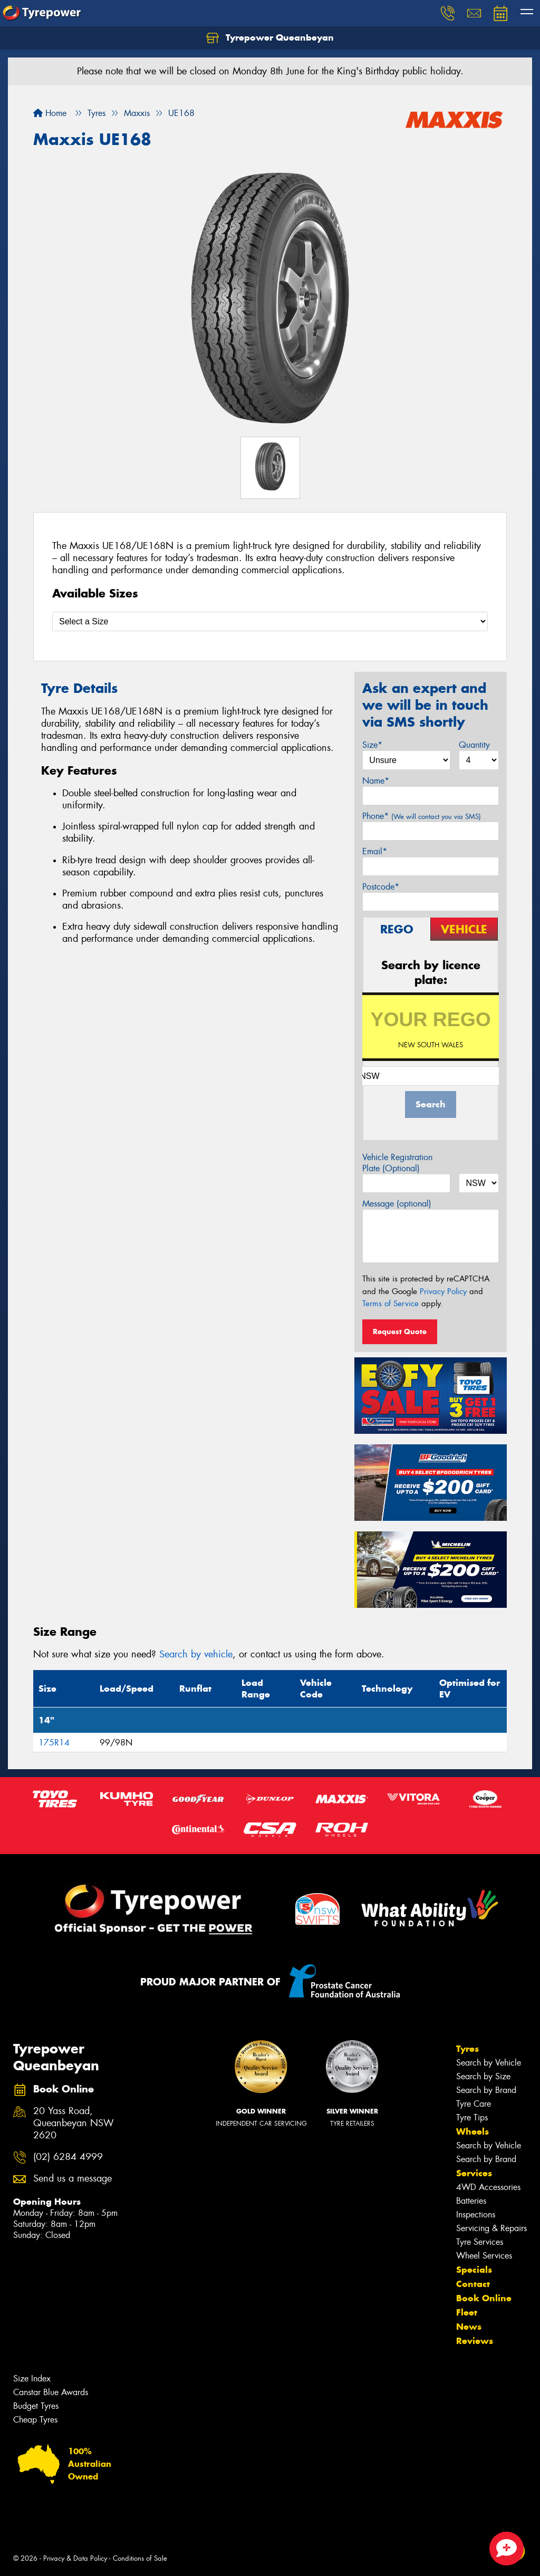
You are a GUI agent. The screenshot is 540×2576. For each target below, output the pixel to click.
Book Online (484, 2298)
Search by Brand (486, 2090)
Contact (473, 2284)
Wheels (472, 2131)
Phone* (421, 816)
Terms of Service (390, 1303)
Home (49, 113)
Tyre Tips (472, 2117)
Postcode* (380, 886)
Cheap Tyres (35, 2419)
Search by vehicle (196, 1654)
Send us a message (72, 2179)
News (468, 2326)
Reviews (474, 2341)
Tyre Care (473, 2103)
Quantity (474, 744)
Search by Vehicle (488, 2062)
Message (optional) (396, 1203)
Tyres (467, 2048)
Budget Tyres (36, 2405)
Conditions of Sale (140, 2558)
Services (474, 2173)
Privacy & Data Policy (75, 2558)
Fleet (466, 2312)
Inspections (475, 2214)
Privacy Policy (443, 1291)
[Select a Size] (270, 621)
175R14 (54, 1742)
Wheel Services (484, 2255)
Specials (474, 2269)
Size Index (32, 2378)
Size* (372, 744)
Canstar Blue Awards (50, 2392)
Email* (374, 851)
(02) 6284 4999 (68, 2157)
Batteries (471, 2200)
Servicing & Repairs (491, 2228)
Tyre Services (479, 2241)
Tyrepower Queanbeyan (270, 38)
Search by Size (483, 2076)
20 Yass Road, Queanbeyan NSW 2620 (73, 2123)
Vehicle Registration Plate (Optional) (397, 1163)
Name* (375, 780)
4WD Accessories (488, 2187)
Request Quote (400, 1331)
